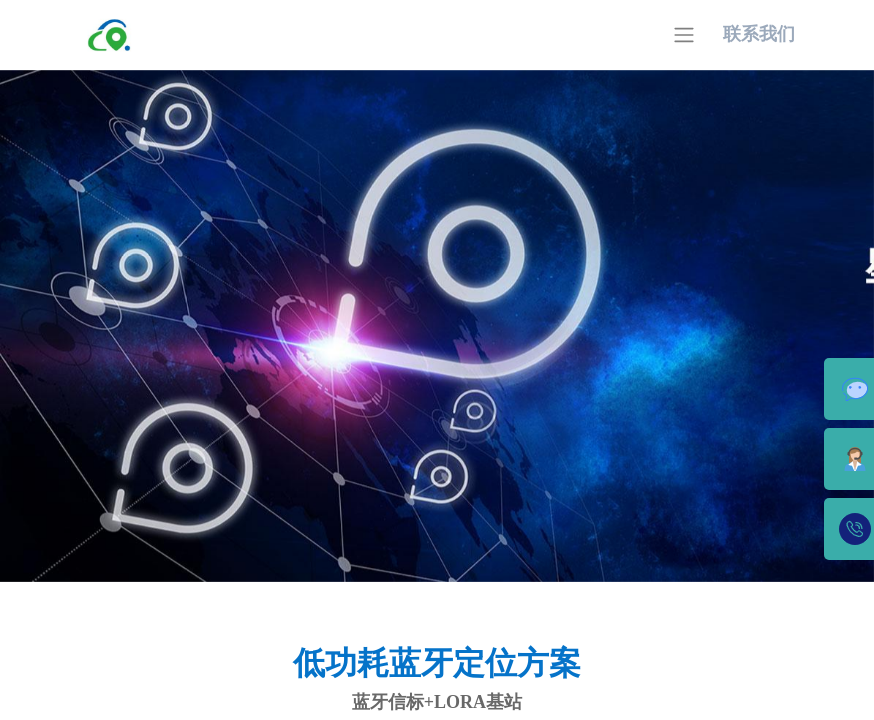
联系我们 (759, 34)
